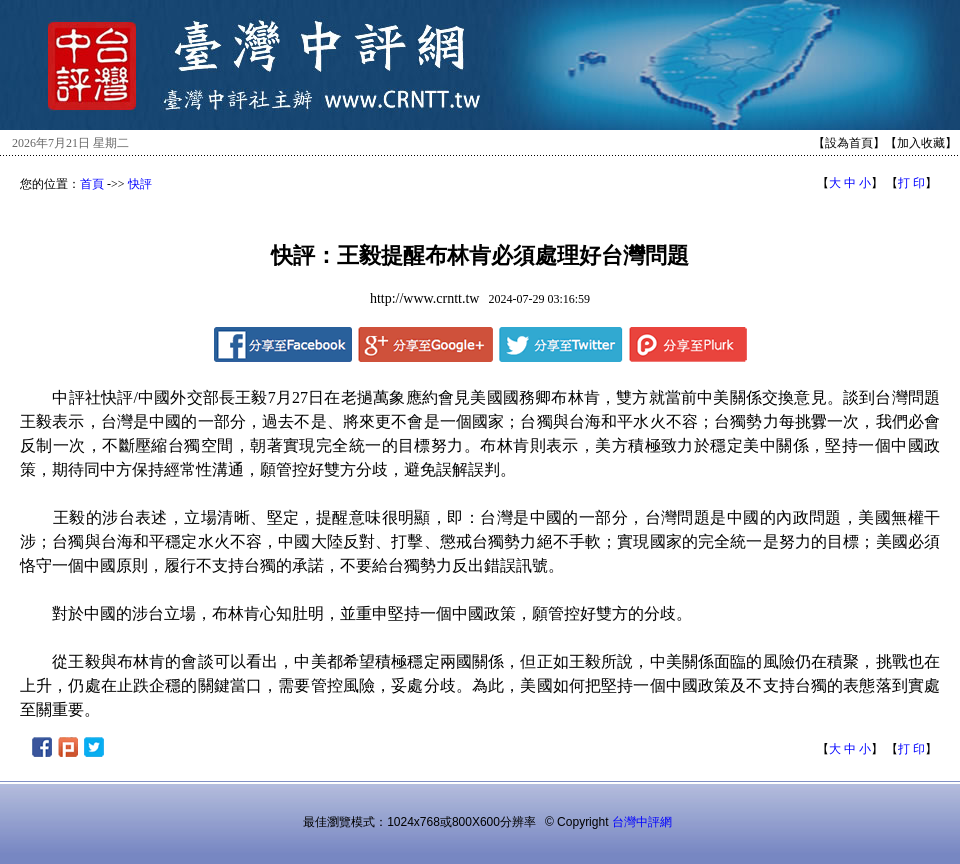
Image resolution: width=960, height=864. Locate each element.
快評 (140, 184)
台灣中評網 (642, 822)
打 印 (911, 183)
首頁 (92, 184)
